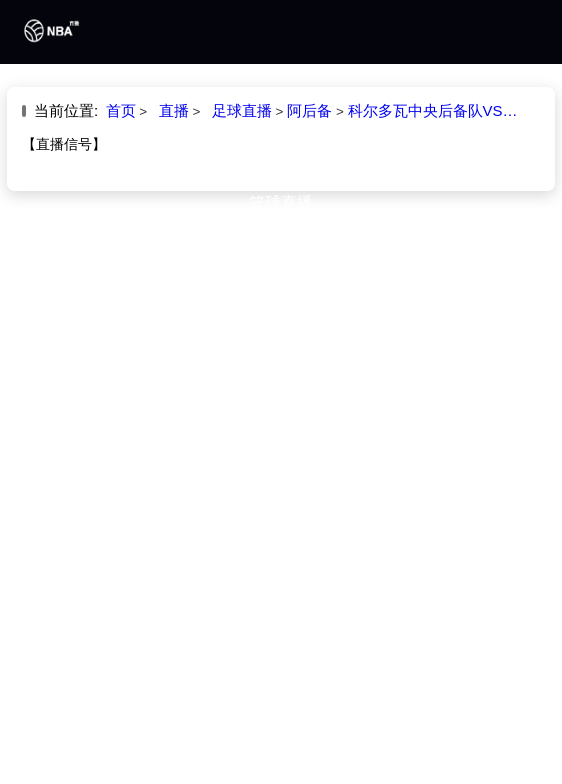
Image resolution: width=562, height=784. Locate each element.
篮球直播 (281, 202)
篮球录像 (281, 239)
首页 (281, 94)
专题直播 (281, 276)
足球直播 (281, 165)
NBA (281, 130)
